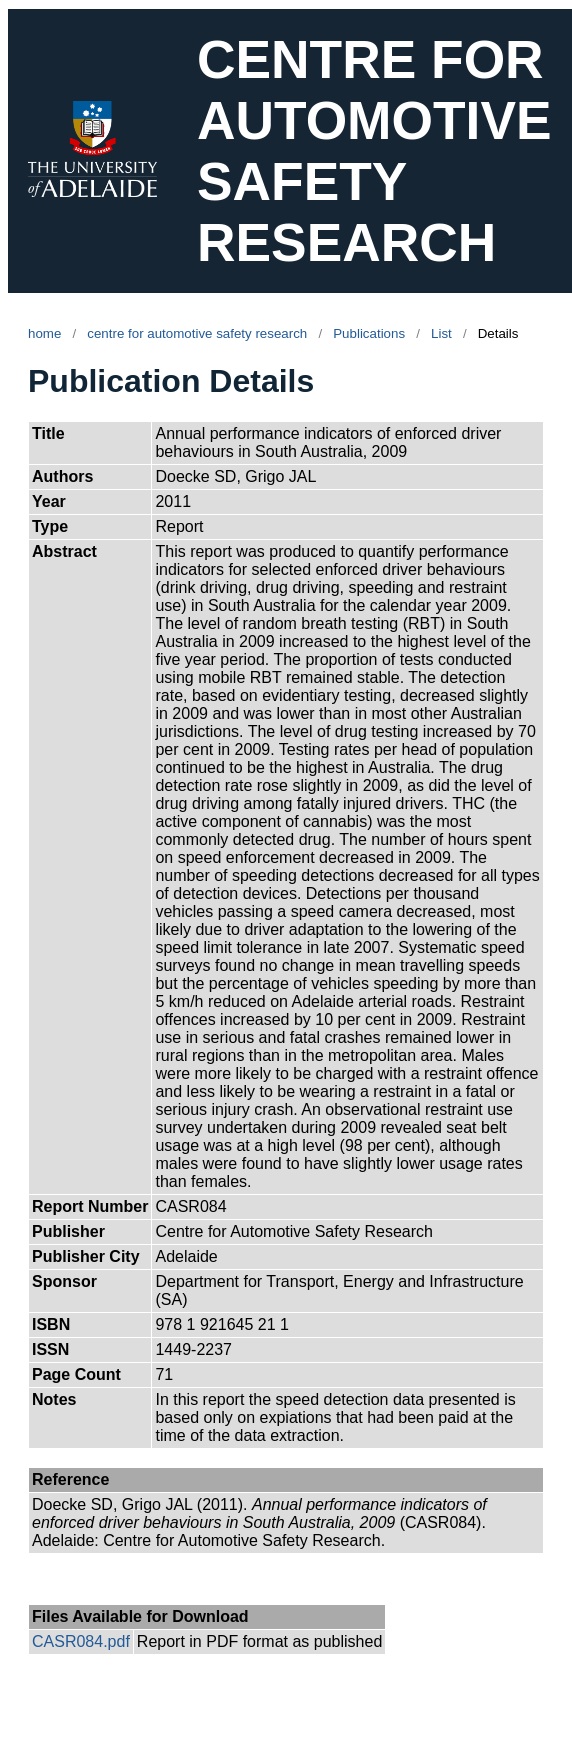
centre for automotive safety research (197, 333)
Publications (369, 333)
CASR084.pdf (81, 1641)
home (44, 333)
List (441, 333)
